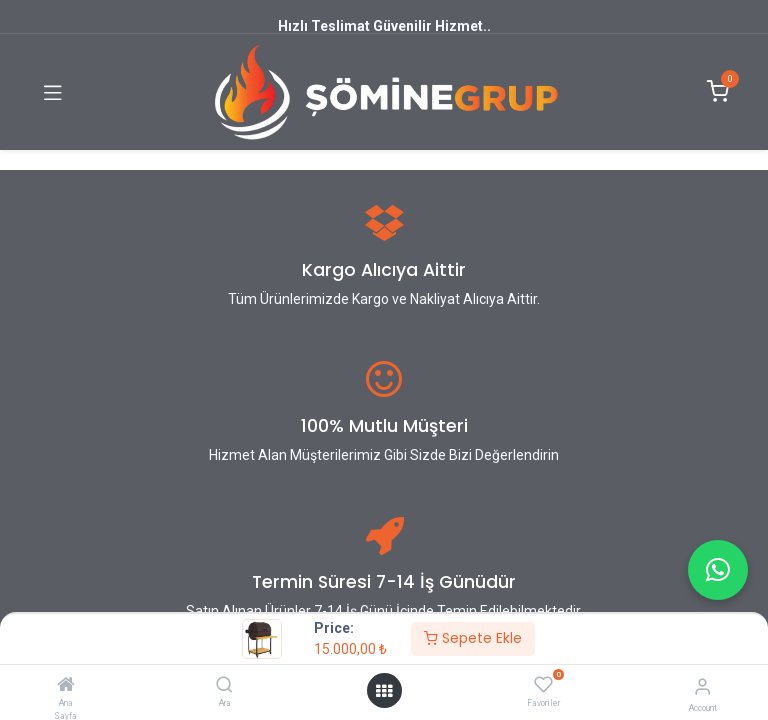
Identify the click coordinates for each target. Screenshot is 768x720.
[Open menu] (384, 691)
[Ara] (224, 686)
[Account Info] (702, 686)
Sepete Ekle (473, 638)
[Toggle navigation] (53, 92)
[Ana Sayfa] (66, 686)
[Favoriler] (543, 685)
